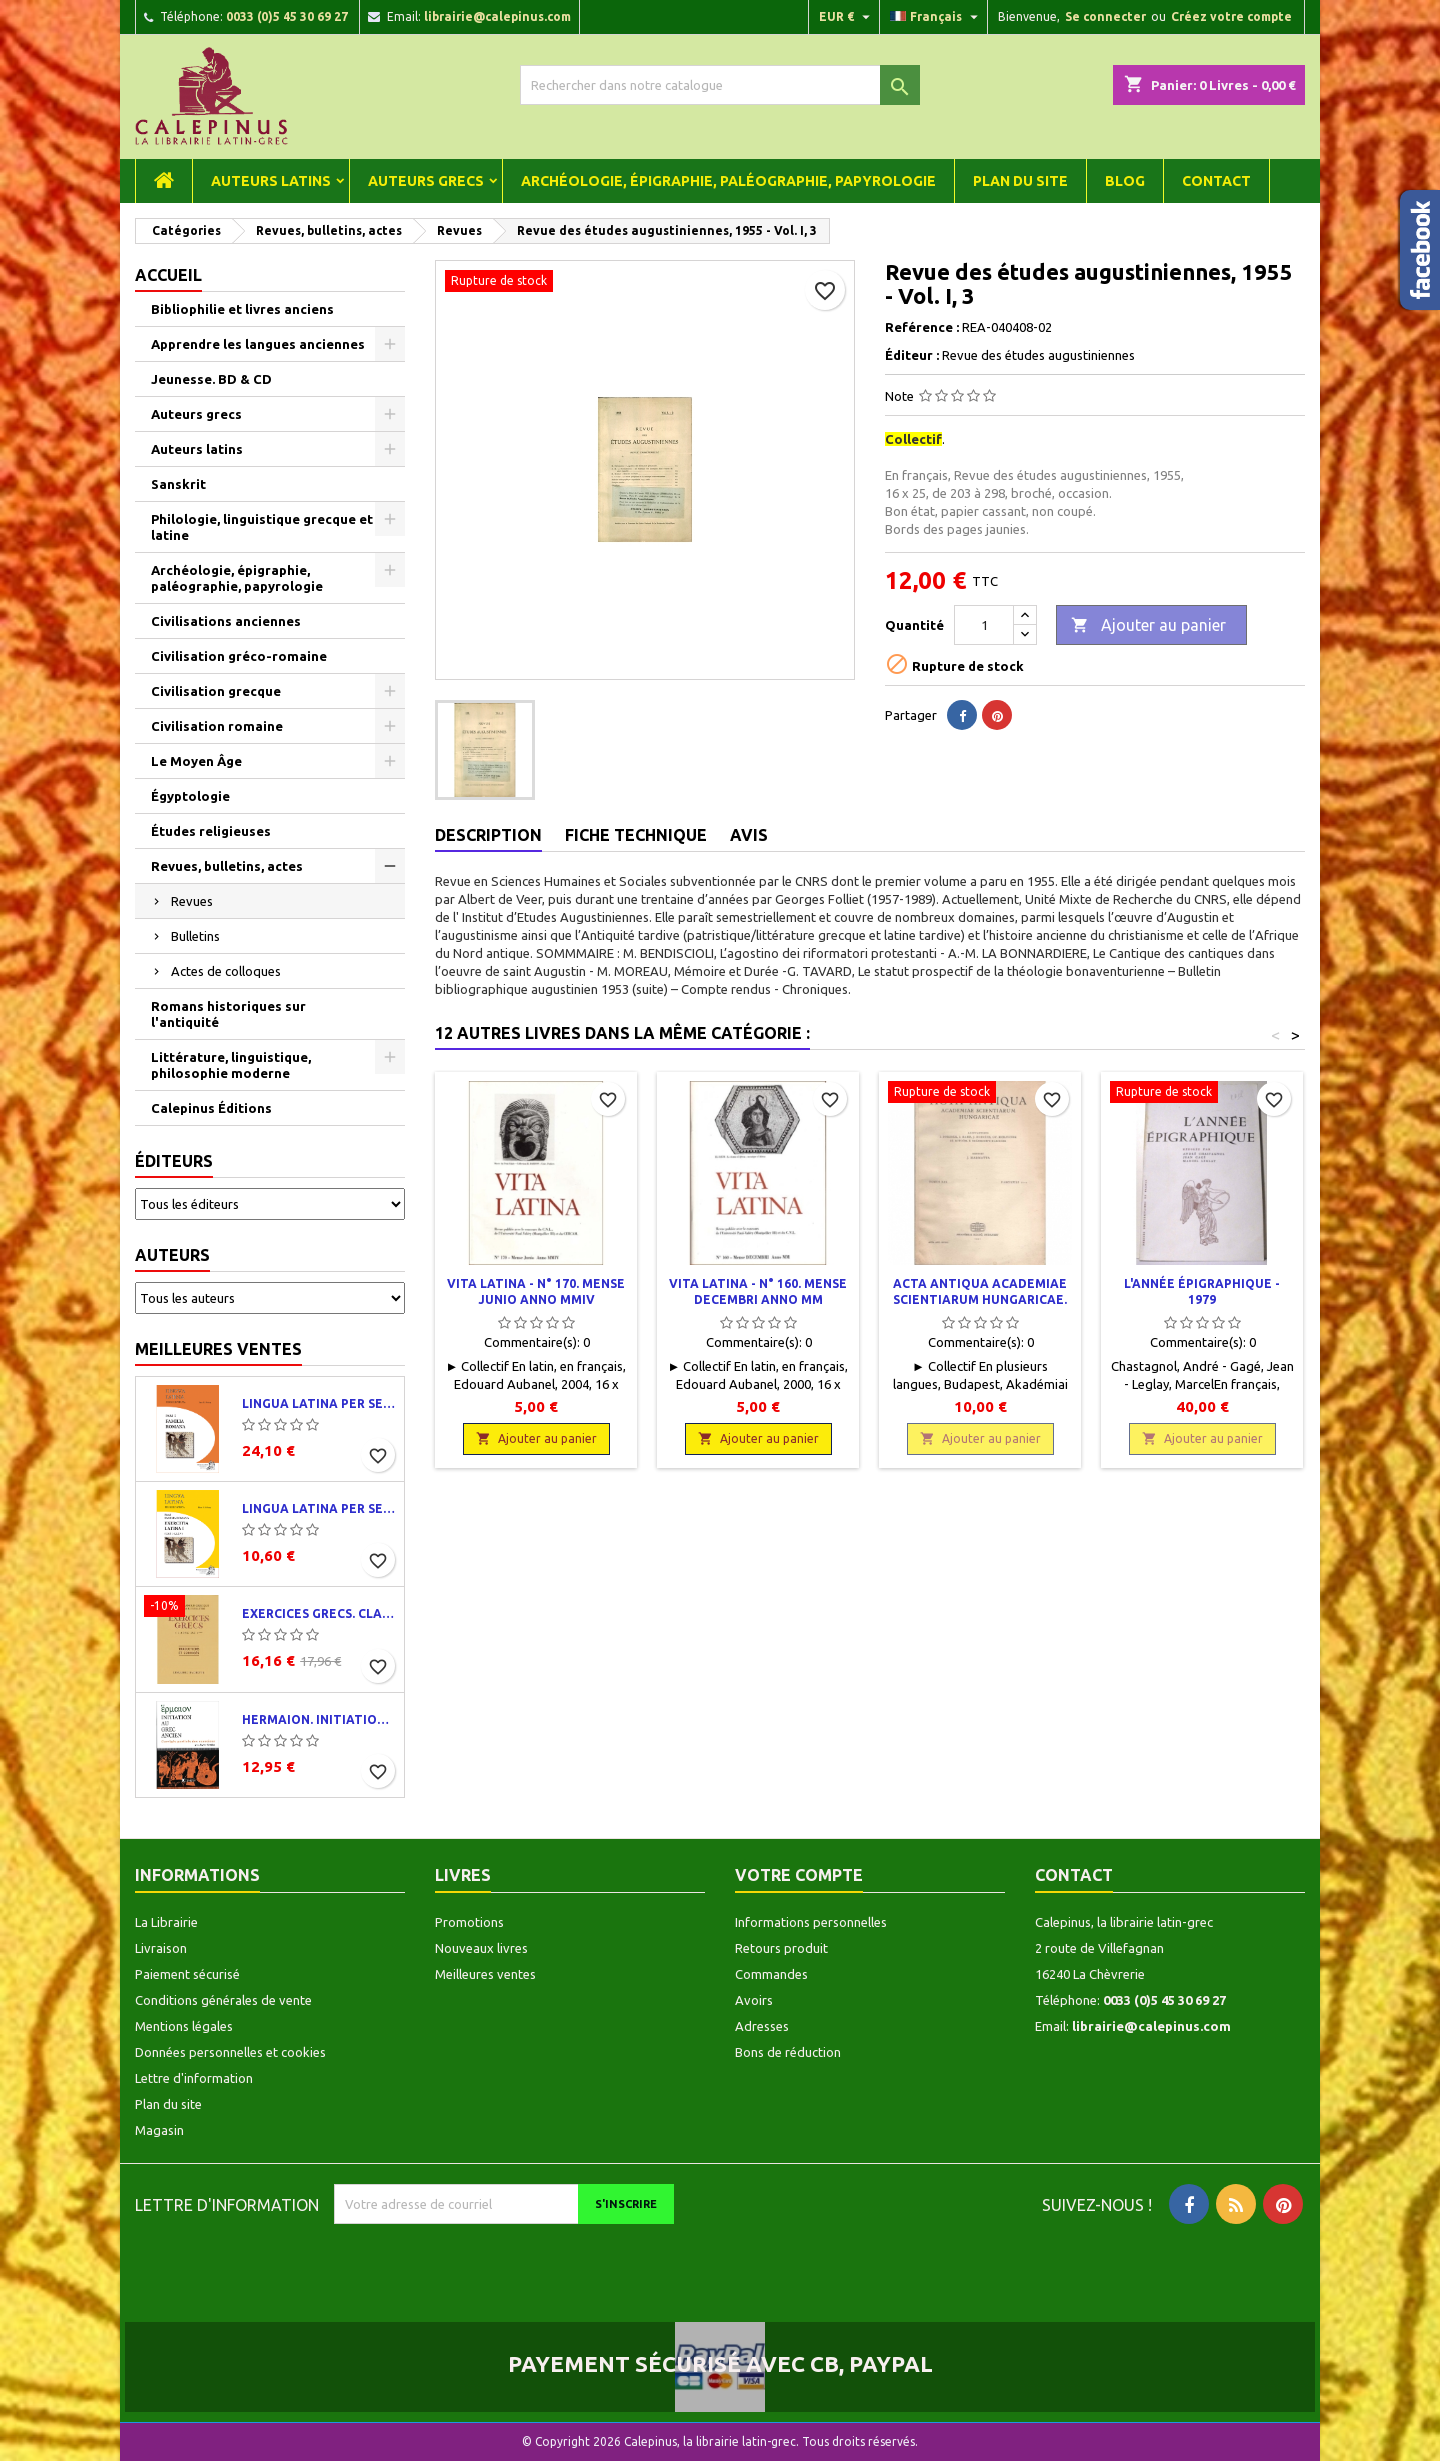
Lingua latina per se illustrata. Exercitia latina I (319, 1508)
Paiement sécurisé (187, 1974)
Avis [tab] (749, 835)
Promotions (469, 1922)
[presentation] (501, 2263)
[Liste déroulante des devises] (847, 17)
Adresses (762, 2026)
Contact (1216, 181)
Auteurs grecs (426, 181)
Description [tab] (488, 835)
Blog (1125, 181)
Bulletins (195, 936)
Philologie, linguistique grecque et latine (262, 527)
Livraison (161, 1948)
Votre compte (799, 1875)
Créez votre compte (1231, 16)
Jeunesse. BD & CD (211, 379)
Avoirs (754, 2000)
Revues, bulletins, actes (227, 866)
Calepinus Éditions (211, 1108)
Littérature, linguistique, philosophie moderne (231, 1065)
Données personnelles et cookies (230, 2052)
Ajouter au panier (1148, 626)
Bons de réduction (788, 2052)
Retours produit (781, 1948)
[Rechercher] (720, 85)
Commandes (771, 1974)
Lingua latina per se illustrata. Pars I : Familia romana (319, 1403)
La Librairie (166, 1922)
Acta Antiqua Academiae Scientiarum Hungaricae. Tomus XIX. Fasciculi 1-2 (980, 1299)
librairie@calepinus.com (497, 16)
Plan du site (1020, 181)
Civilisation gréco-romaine (239, 656)
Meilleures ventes (218, 1349)
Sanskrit (178, 484)
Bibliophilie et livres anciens (242, 309)
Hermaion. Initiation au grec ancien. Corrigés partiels (319, 1719)
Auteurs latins (271, 181)
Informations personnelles (811, 1922)
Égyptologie (190, 796)
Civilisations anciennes (226, 621)
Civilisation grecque (216, 691)
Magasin (159, 2130)
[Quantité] (984, 625)
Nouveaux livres (481, 1948)
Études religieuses (211, 831)
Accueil (168, 275)
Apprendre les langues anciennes (258, 344)
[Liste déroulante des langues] (936, 17)
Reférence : (922, 327)
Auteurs (172, 1255)
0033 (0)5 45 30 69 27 (287, 16)
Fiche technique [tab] (636, 835)
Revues (192, 901)
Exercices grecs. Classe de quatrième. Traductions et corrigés (319, 1613)
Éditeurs (174, 1161)
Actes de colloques (226, 971)
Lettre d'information (194, 2078)
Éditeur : (912, 355)
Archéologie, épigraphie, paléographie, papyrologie (728, 181)
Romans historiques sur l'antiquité (228, 1014)
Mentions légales (184, 2026)
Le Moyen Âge (196, 761)
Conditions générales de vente (223, 2000)
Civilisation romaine (217, 726)
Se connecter (1105, 16)
